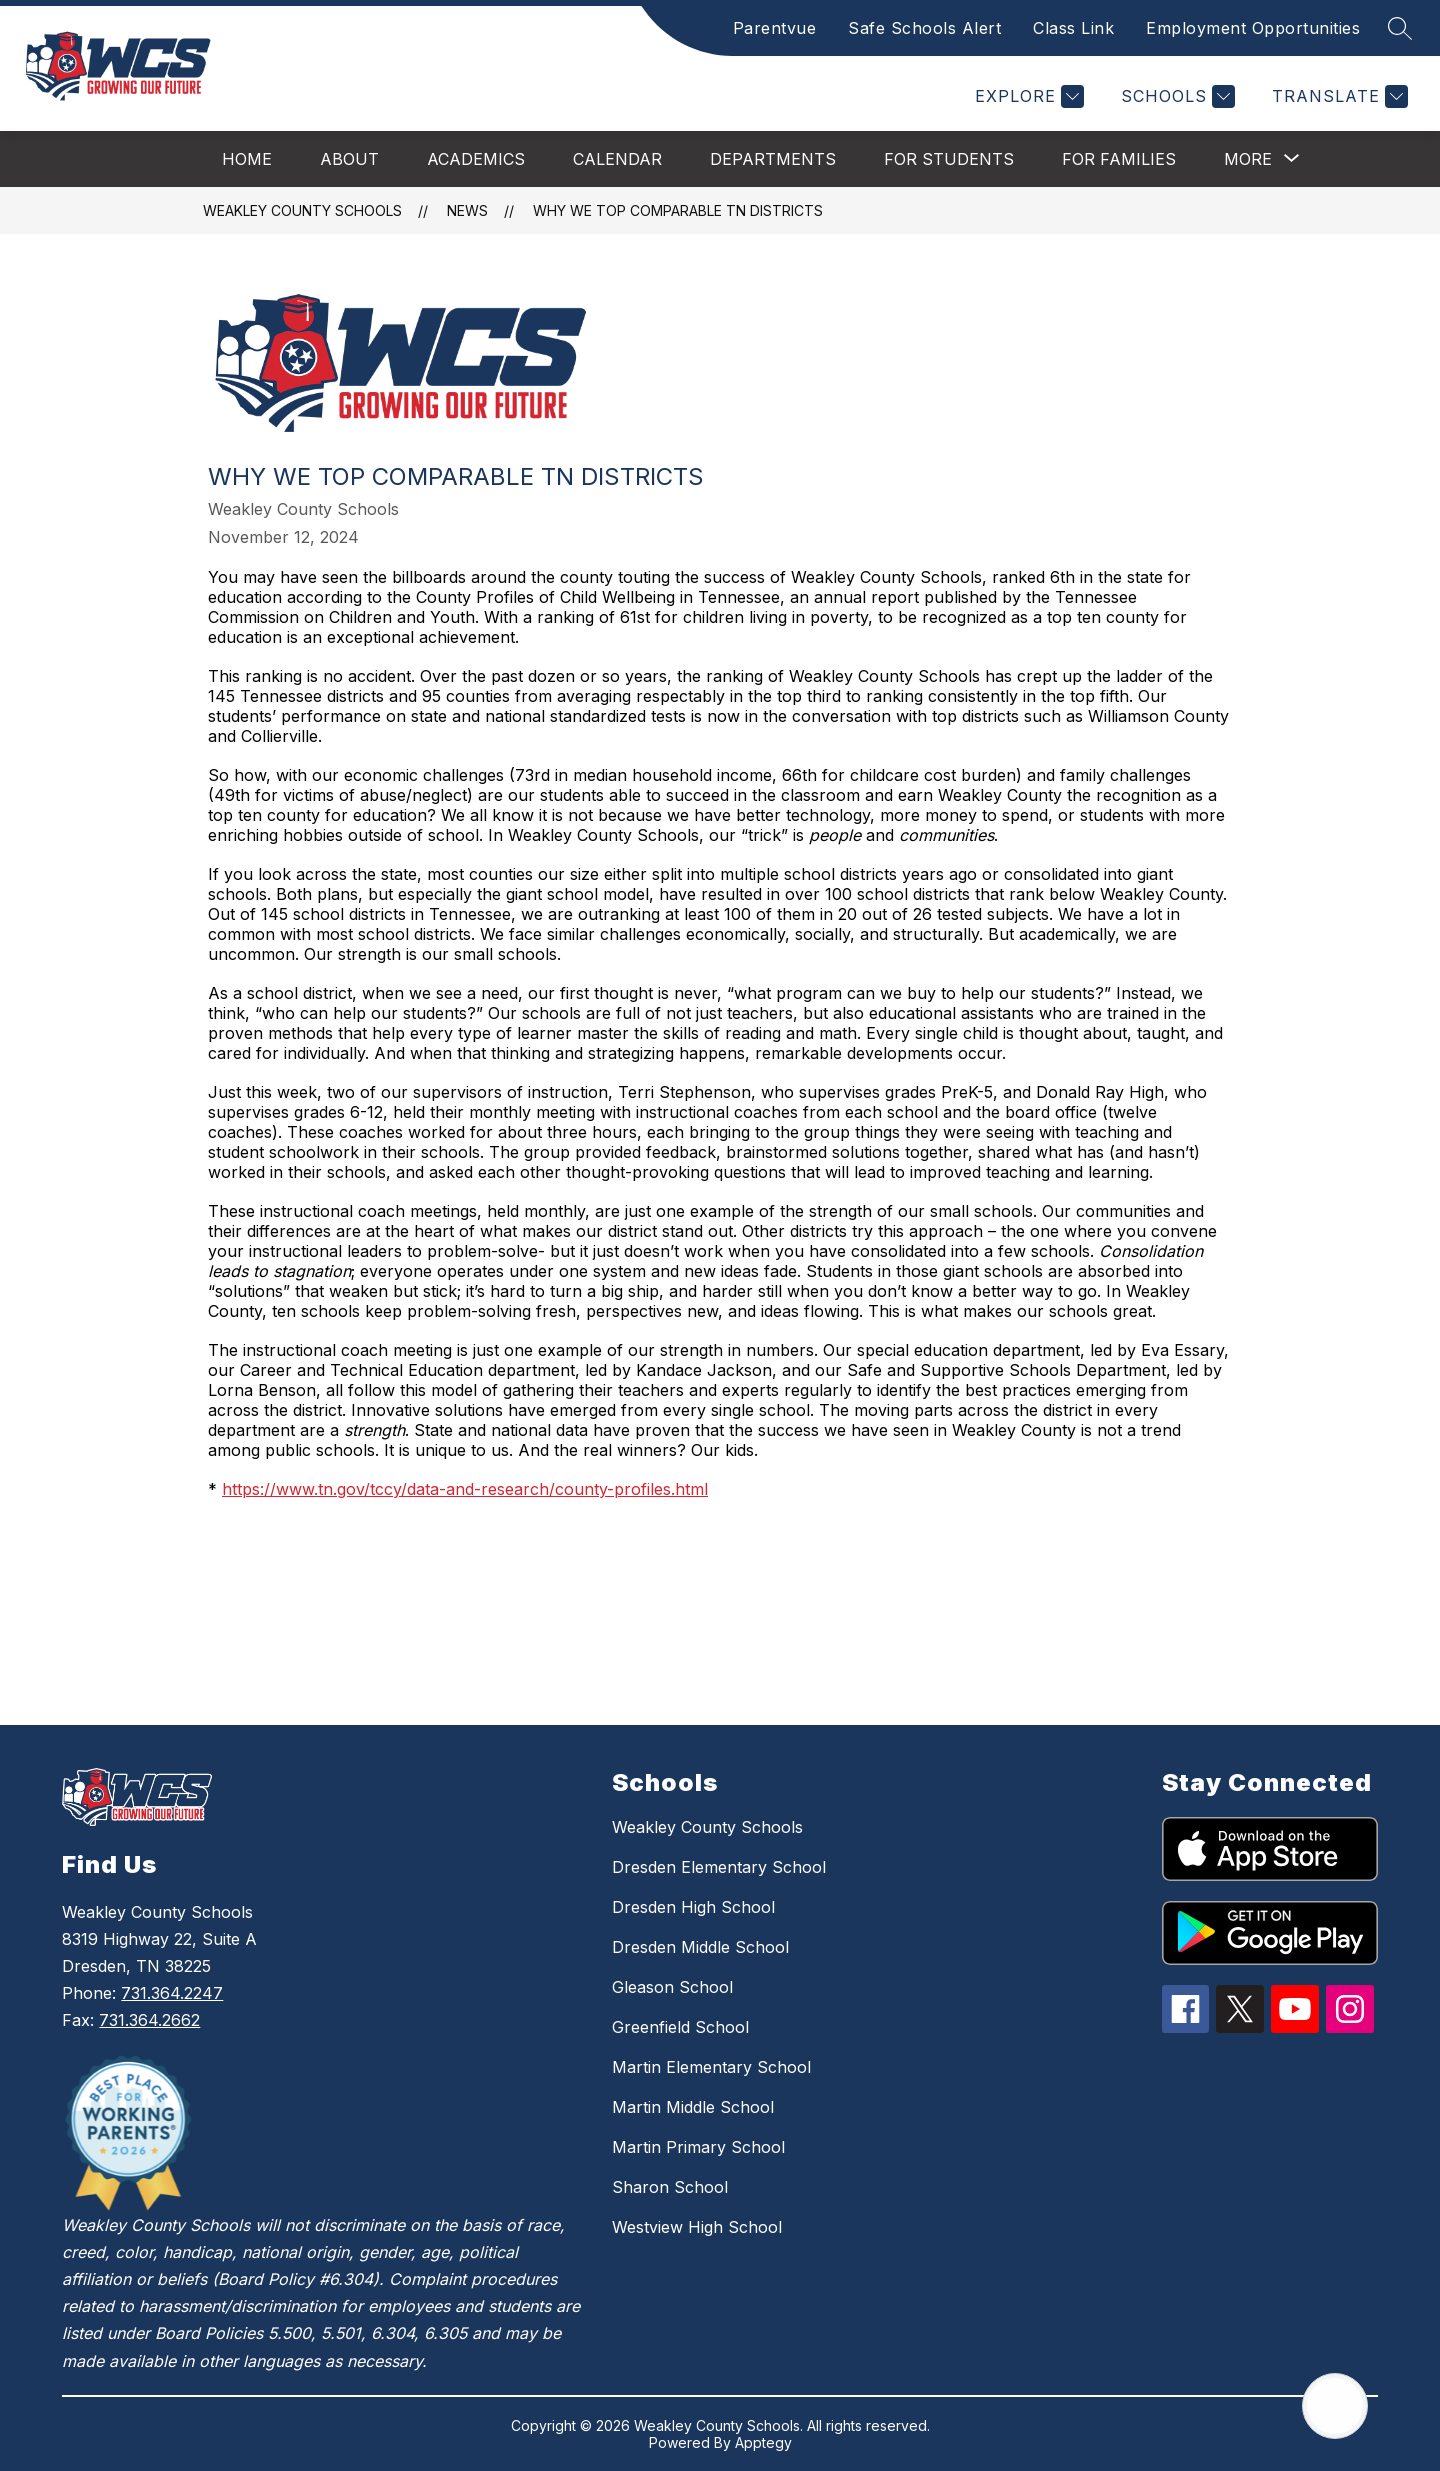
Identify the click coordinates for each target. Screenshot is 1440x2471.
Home (247, 159)
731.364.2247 (172, 1993)
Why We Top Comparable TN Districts (678, 210)
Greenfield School (680, 2027)
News (467, 210)
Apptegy (763, 2442)
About (349, 159)
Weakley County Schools (302, 210)
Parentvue (775, 28)
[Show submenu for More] (1248, 159)
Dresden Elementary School (719, 1867)
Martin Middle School (693, 2107)
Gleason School (672, 1987)
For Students (949, 159)
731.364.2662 (149, 2020)
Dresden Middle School (700, 1947)
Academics (476, 159)
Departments (773, 159)
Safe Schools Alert (924, 28)
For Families (1119, 159)
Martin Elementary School (711, 2067)
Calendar (617, 159)
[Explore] (1027, 96)
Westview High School (697, 2227)
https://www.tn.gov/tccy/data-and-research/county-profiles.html (465, 1489)
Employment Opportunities (1253, 28)
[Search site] (1400, 28)
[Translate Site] (1337, 96)
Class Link (1073, 28)
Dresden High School (693, 1907)
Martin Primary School (698, 2147)
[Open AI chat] (1335, 2406)
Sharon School (670, 2187)
